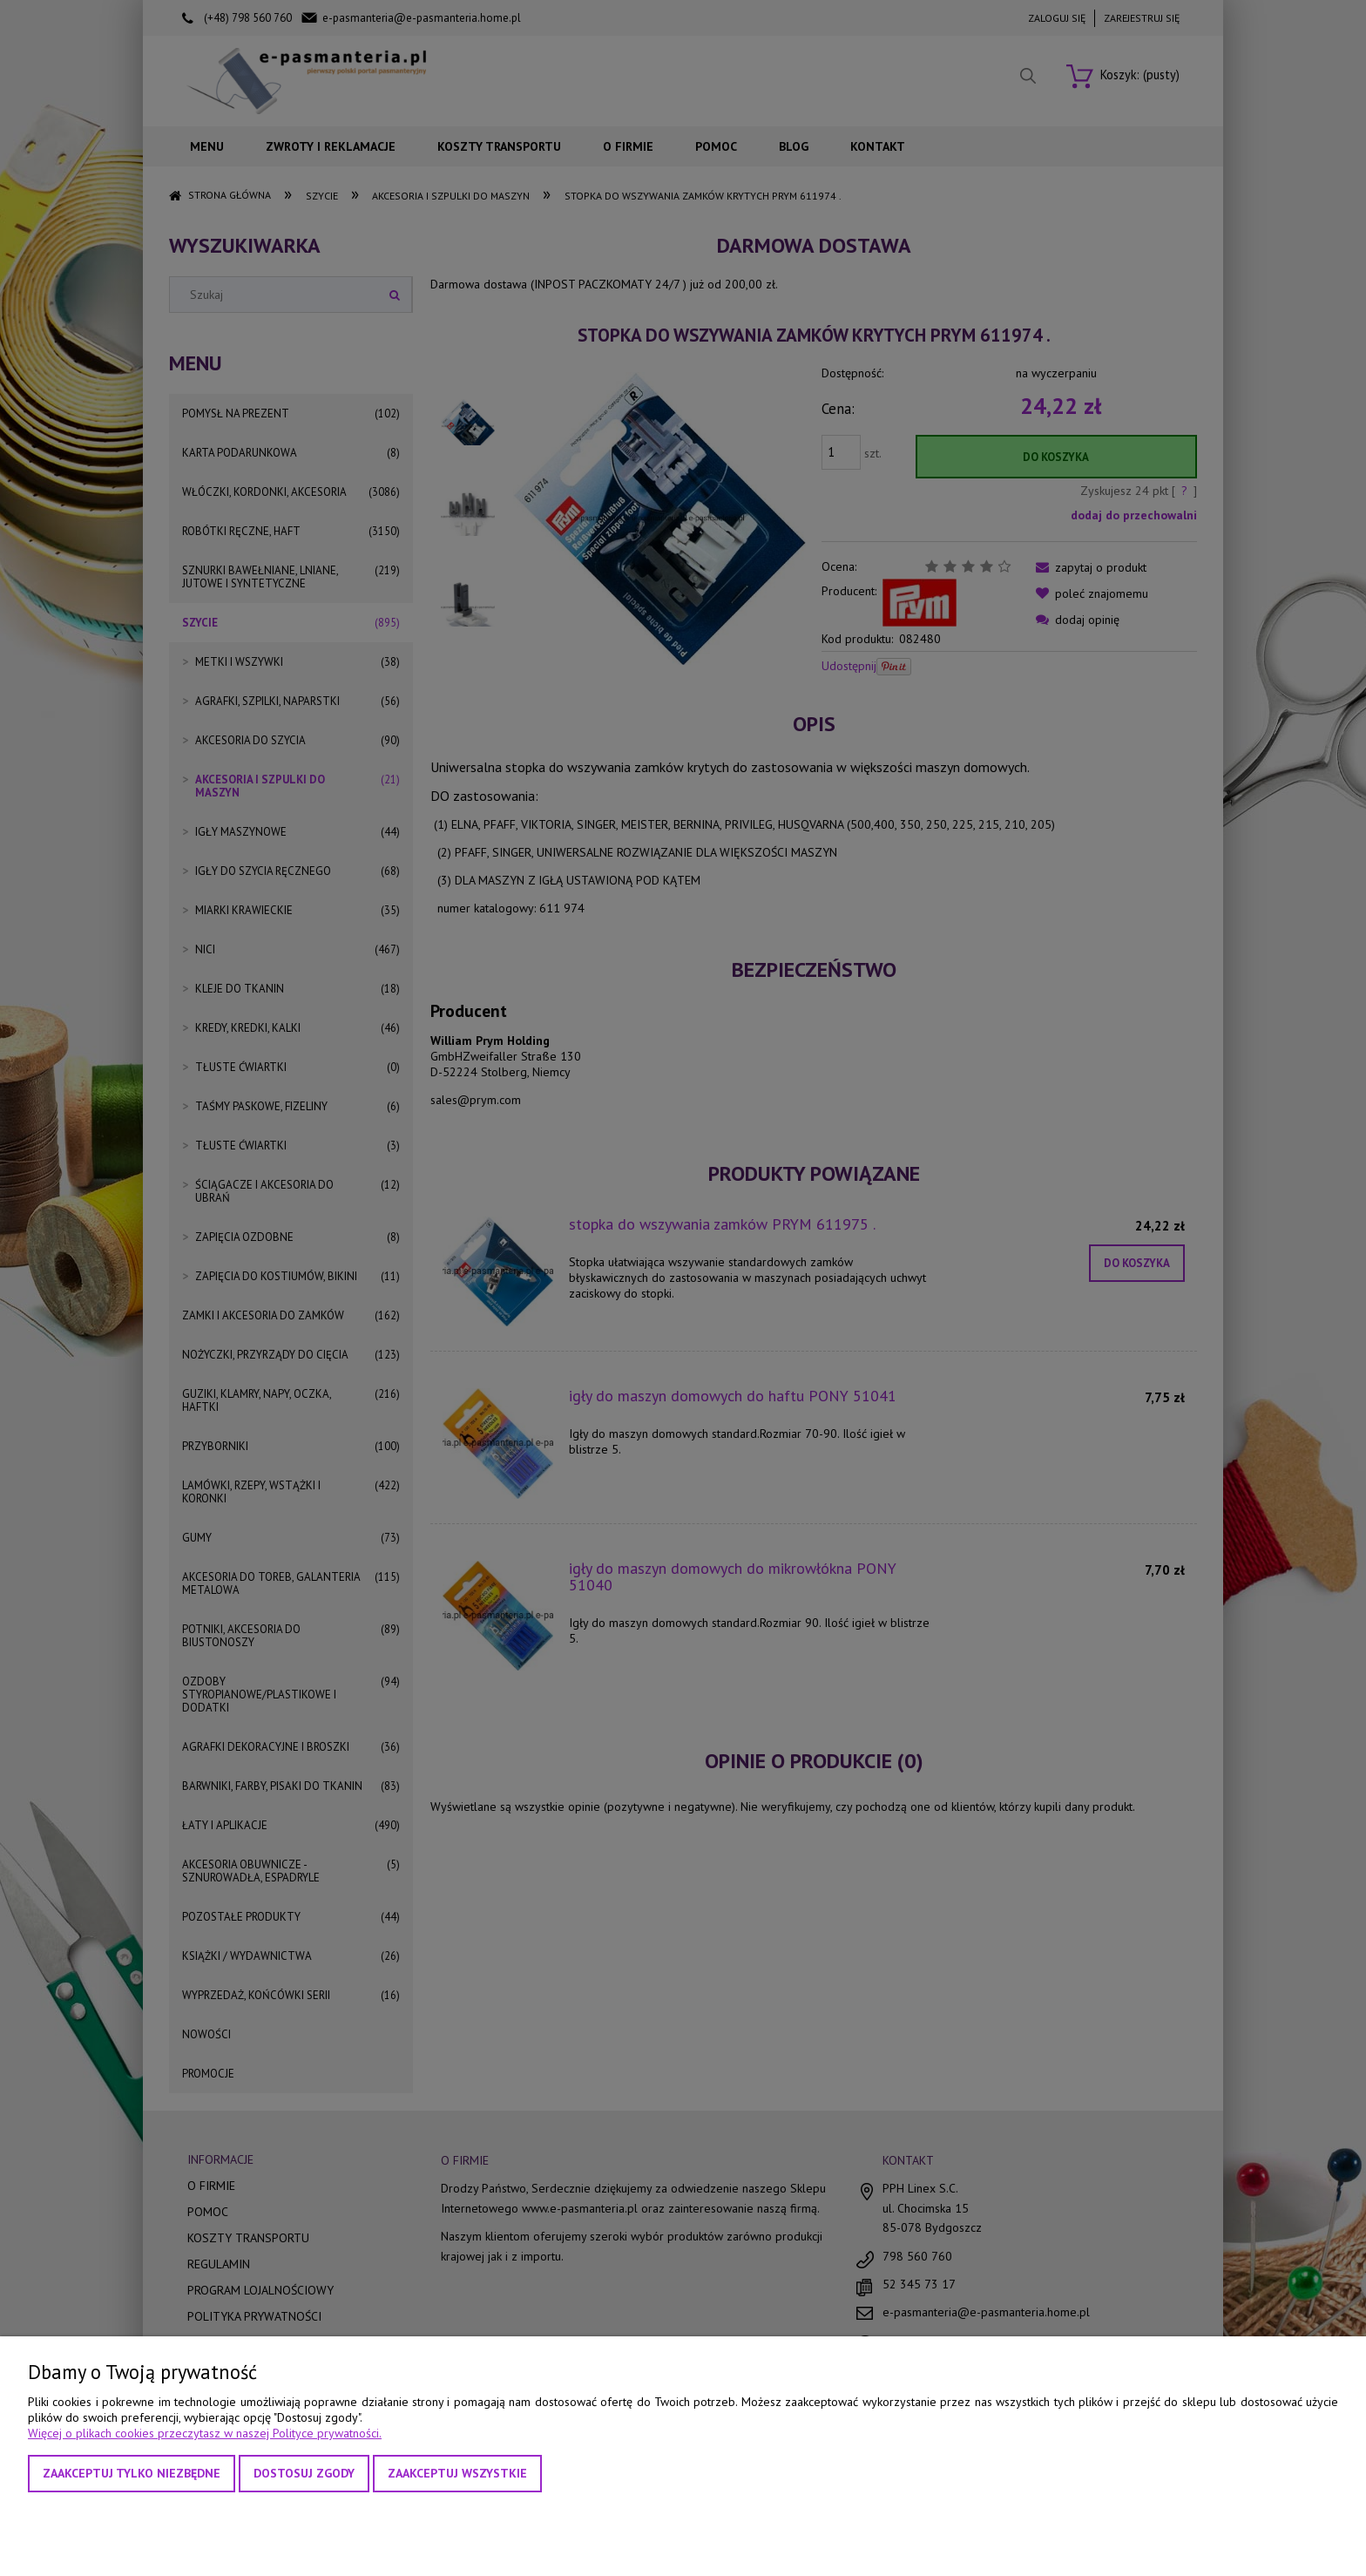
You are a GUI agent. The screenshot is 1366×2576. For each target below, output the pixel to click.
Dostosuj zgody (304, 2473)
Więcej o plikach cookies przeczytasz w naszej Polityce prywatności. (205, 2433)
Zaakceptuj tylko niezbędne (131, 2473)
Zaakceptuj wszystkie (457, 2473)
